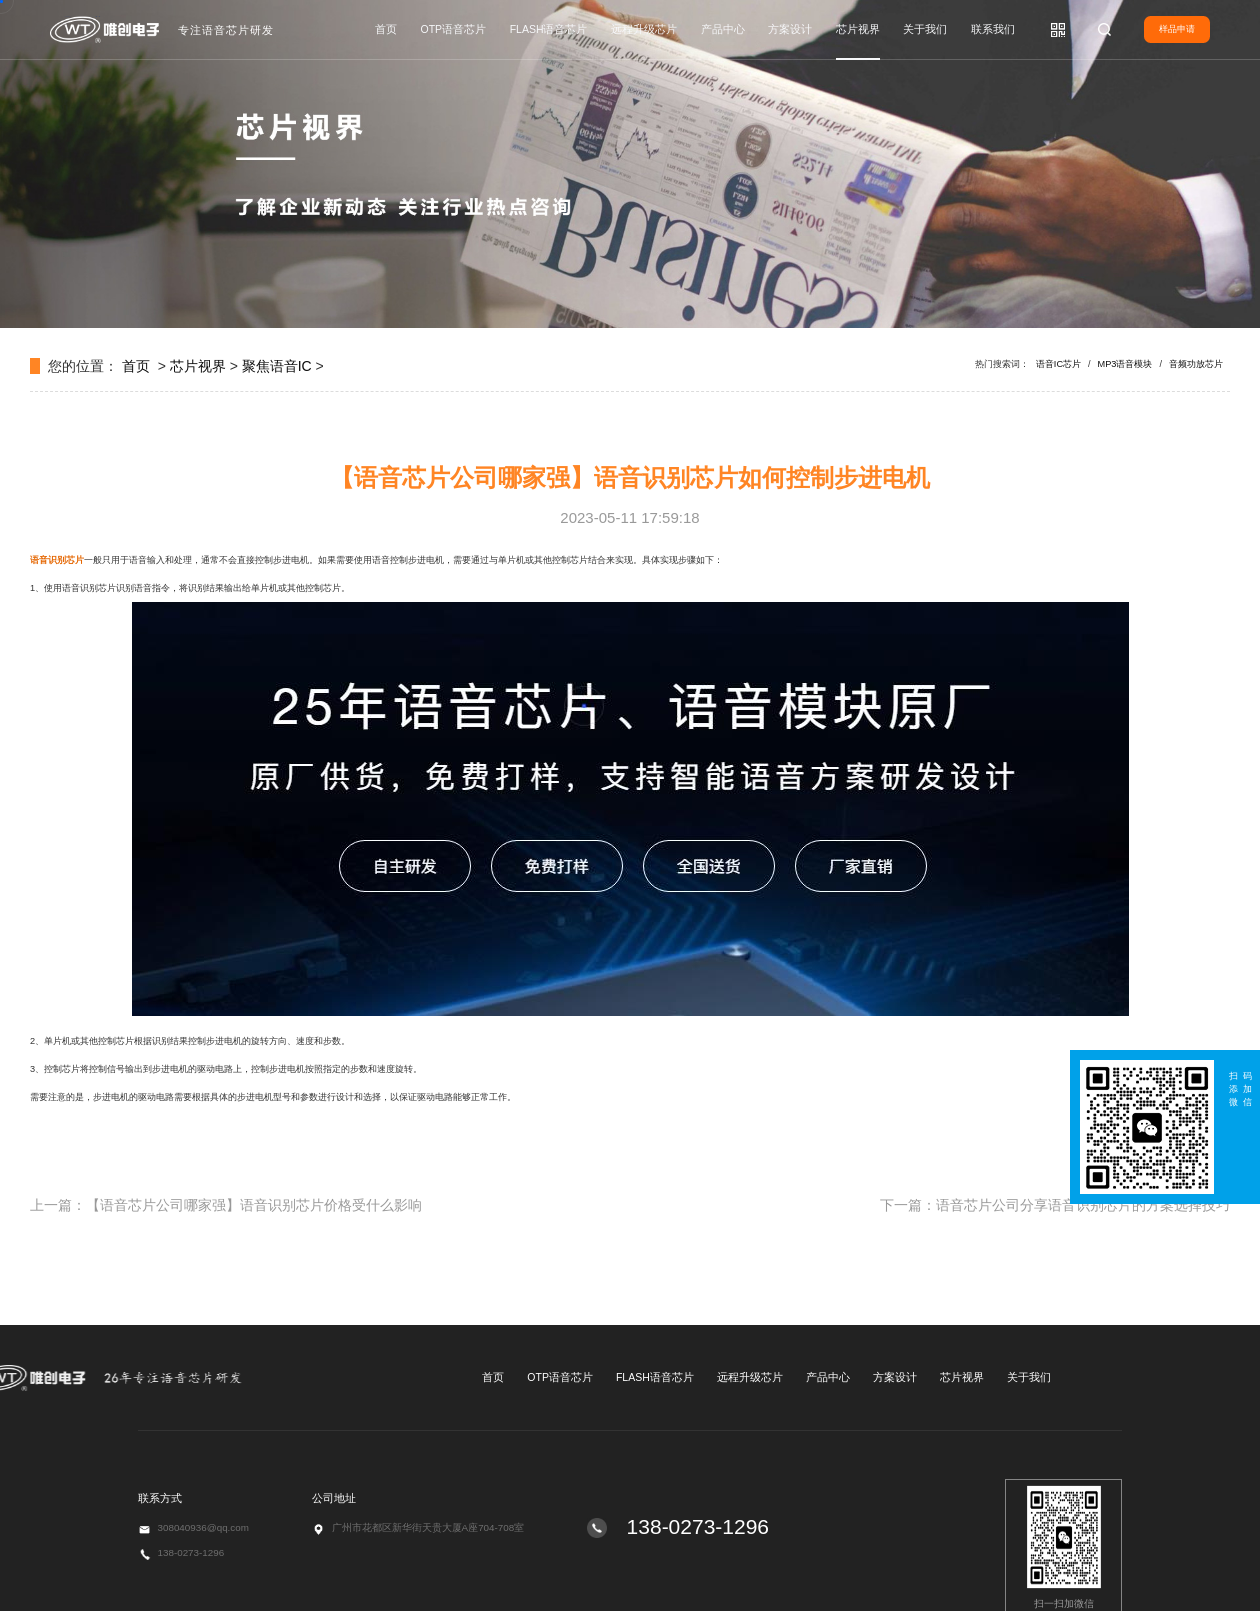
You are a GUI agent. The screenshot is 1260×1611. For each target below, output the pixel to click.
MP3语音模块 (1125, 364)
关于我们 (925, 29)
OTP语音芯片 (454, 29)
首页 (386, 29)
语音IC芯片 (1058, 364)
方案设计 (790, 29)
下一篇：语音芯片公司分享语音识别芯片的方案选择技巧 (1055, 1205)
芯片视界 (858, 29)
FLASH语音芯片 (549, 29)
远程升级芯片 (644, 29)
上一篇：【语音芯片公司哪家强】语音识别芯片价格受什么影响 (226, 1205)
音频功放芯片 (1196, 364)
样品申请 (1177, 29)
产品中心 (723, 29)
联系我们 (993, 29)
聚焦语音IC (277, 366)
